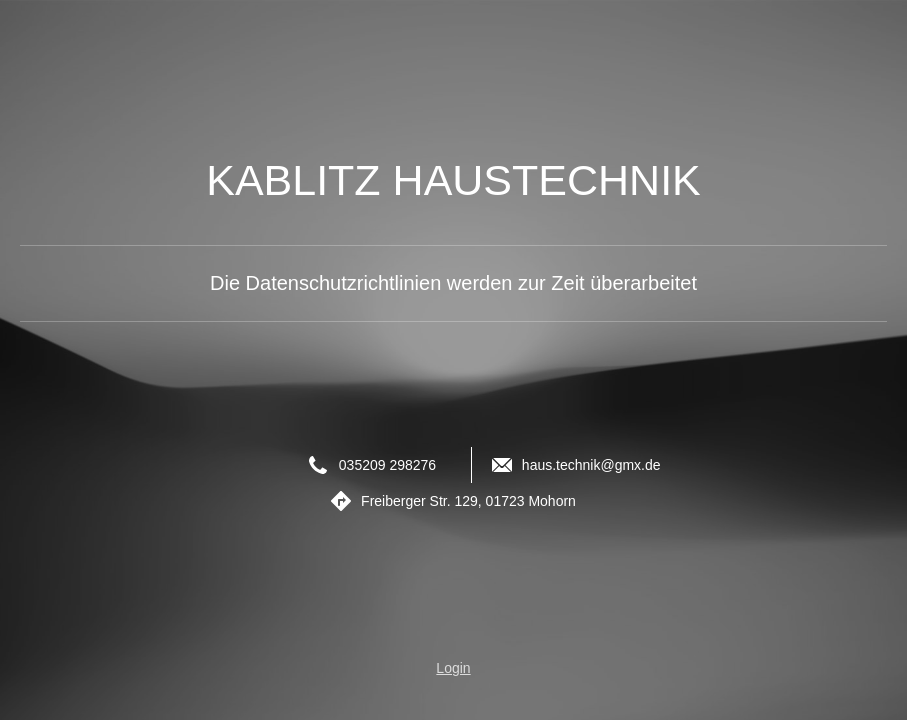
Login (453, 668)
